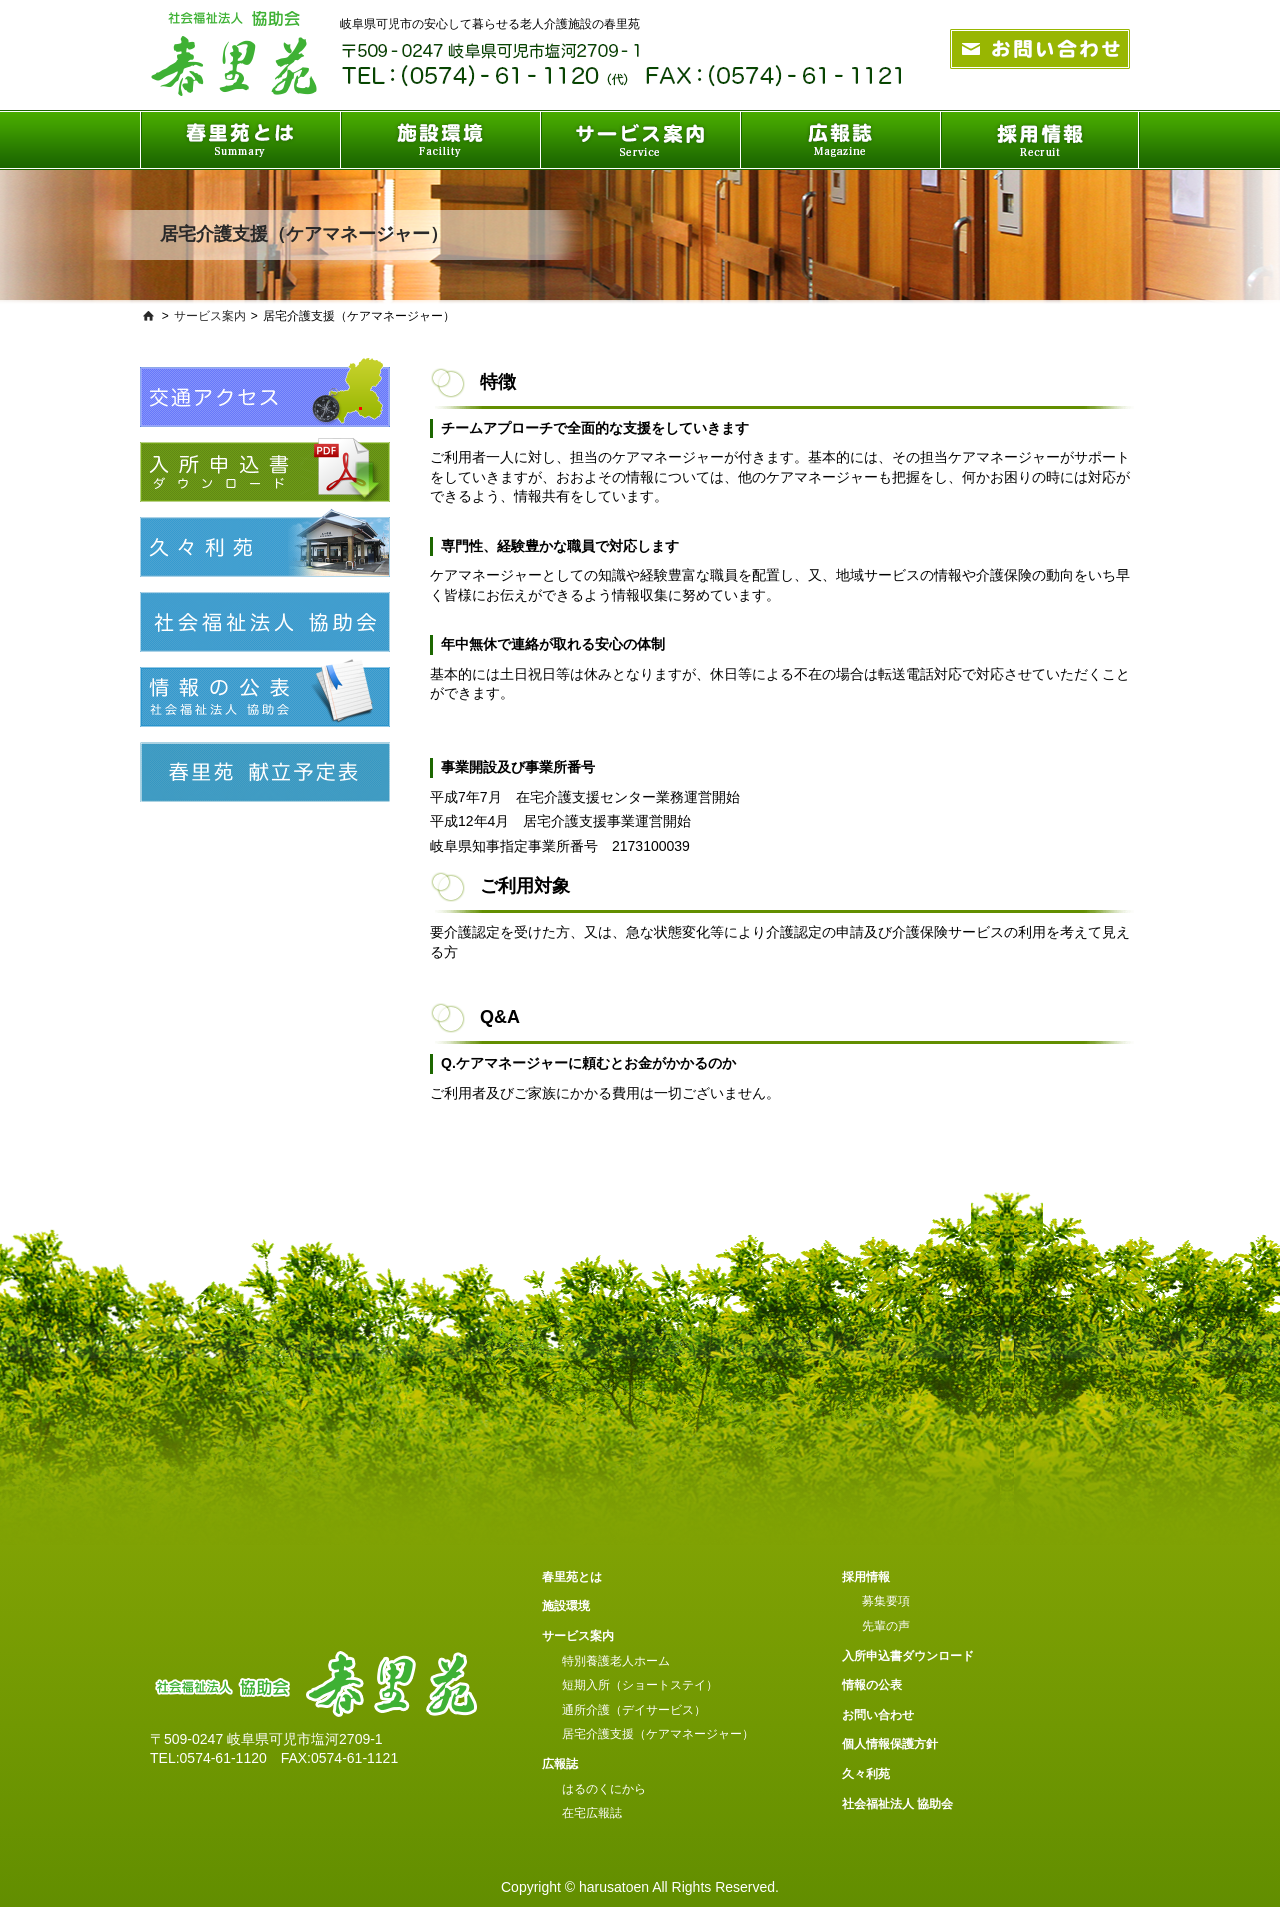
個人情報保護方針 (890, 1744)
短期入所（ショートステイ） (640, 1685)
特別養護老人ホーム (616, 1661)
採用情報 (866, 1577)
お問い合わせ (878, 1715)
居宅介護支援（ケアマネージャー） (658, 1734)
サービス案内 (210, 316)
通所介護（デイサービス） (634, 1710)
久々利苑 (866, 1774)
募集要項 (886, 1601)
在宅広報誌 (592, 1813)
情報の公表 (872, 1685)
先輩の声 (886, 1626)
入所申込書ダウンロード (908, 1656)
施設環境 (566, 1606)
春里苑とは (572, 1577)
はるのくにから (604, 1789)
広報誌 (560, 1764)
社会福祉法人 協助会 (897, 1804)
